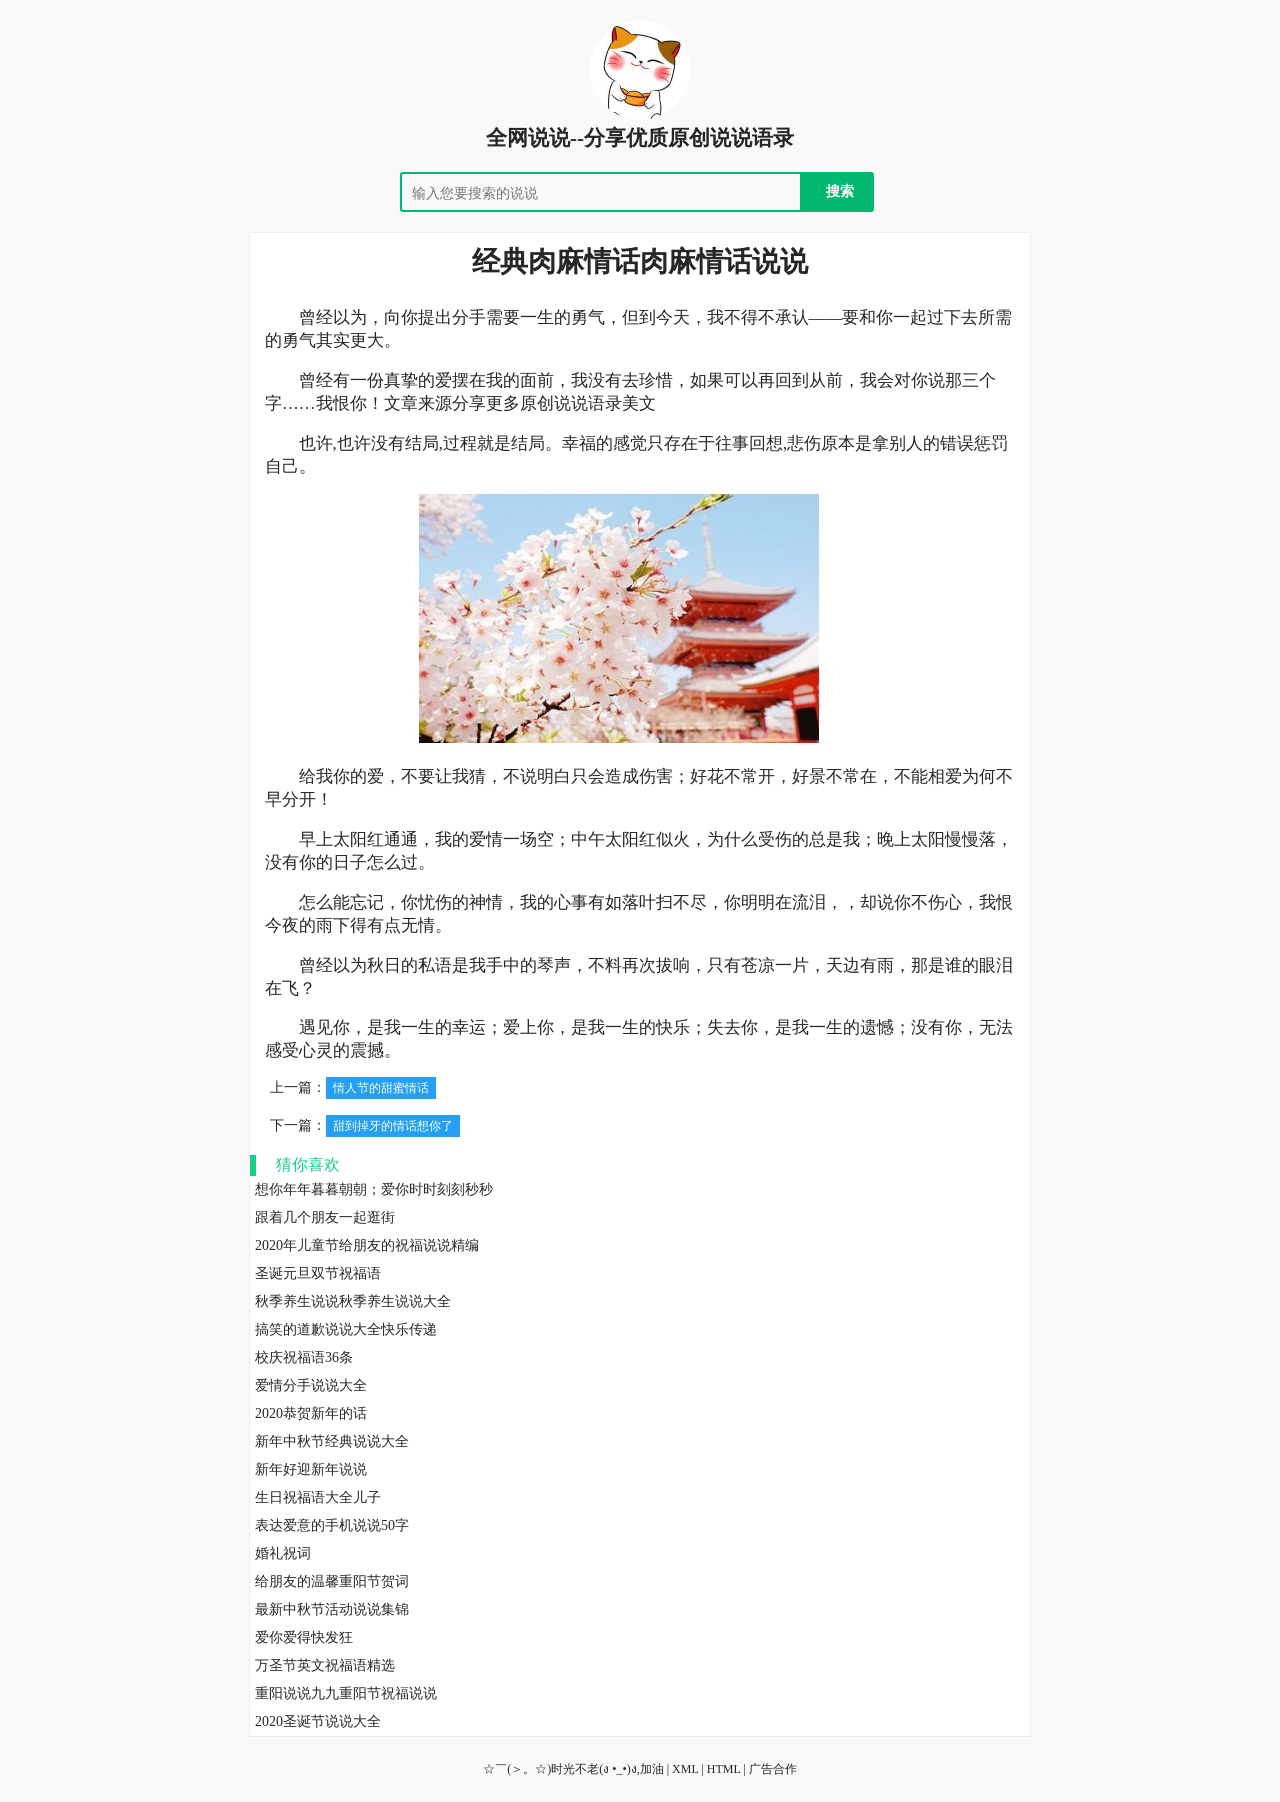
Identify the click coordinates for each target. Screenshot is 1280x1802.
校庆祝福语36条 (304, 1357)
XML (685, 1769)
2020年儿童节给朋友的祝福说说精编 (367, 1245)
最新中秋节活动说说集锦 (332, 1609)
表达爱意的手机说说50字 (332, 1525)
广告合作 (773, 1769)
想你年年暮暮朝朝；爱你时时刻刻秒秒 (374, 1189)
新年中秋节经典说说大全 (332, 1441)
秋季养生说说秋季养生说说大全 (353, 1301)
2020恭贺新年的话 (311, 1413)
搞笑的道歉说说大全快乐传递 (346, 1329)
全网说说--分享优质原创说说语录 (640, 138)
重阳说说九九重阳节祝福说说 (346, 1693)
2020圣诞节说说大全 (318, 1721)
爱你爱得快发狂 (304, 1637)
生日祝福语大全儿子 (318, 1497)
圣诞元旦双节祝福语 (318, 1273)
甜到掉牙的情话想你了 (393, 1126)
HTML (724, 1769)
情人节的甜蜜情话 (381, 1088)
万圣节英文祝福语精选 (325, 1665)
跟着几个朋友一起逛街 (325, 1217)
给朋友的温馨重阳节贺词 (332, 1581)
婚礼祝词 (283, 1553)
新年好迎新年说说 (311, 1469)
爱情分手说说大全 (311, 1385)
